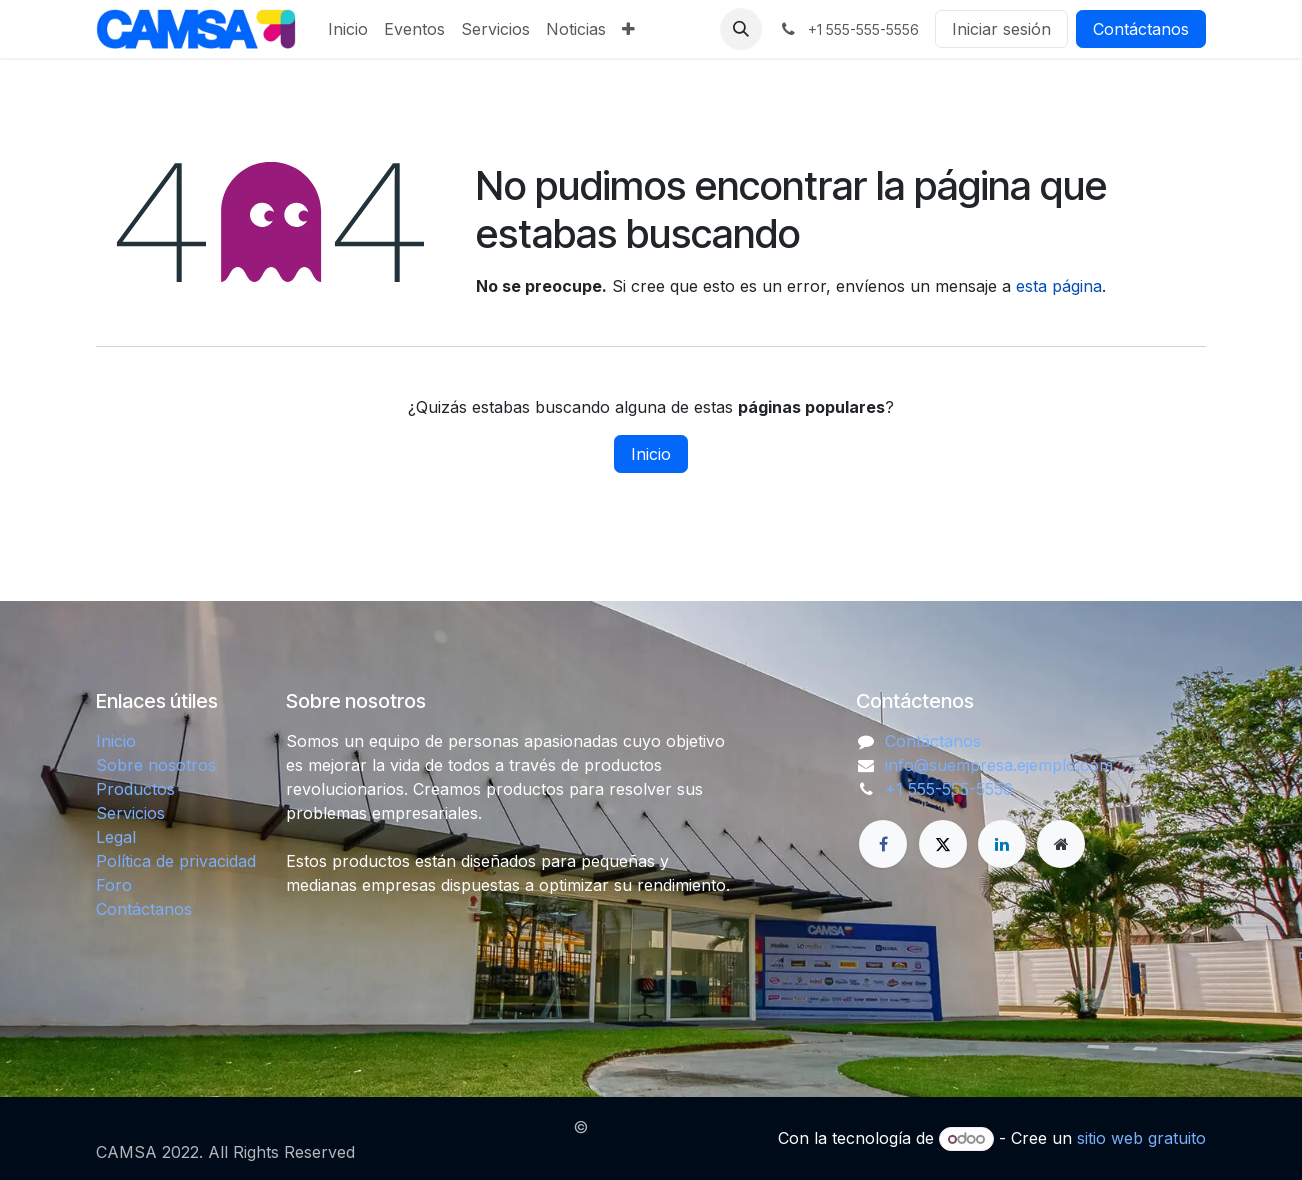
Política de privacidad (176, 861)
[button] (741, 29)
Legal (116, 837)
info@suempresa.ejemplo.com (999, 765)
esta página (1059, 286)
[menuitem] (348, 29)
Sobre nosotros (156, 765)
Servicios (130, 813)
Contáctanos (1141, 29)
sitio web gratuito (1141, 1138)
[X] (943, 844)
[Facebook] (883, 844)
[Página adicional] (1061, 844)
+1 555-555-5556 (949, 789)
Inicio (651, 454)
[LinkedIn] (1002, 844)
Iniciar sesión (1001, 29)
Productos (135, 789)
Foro (114, 885)
